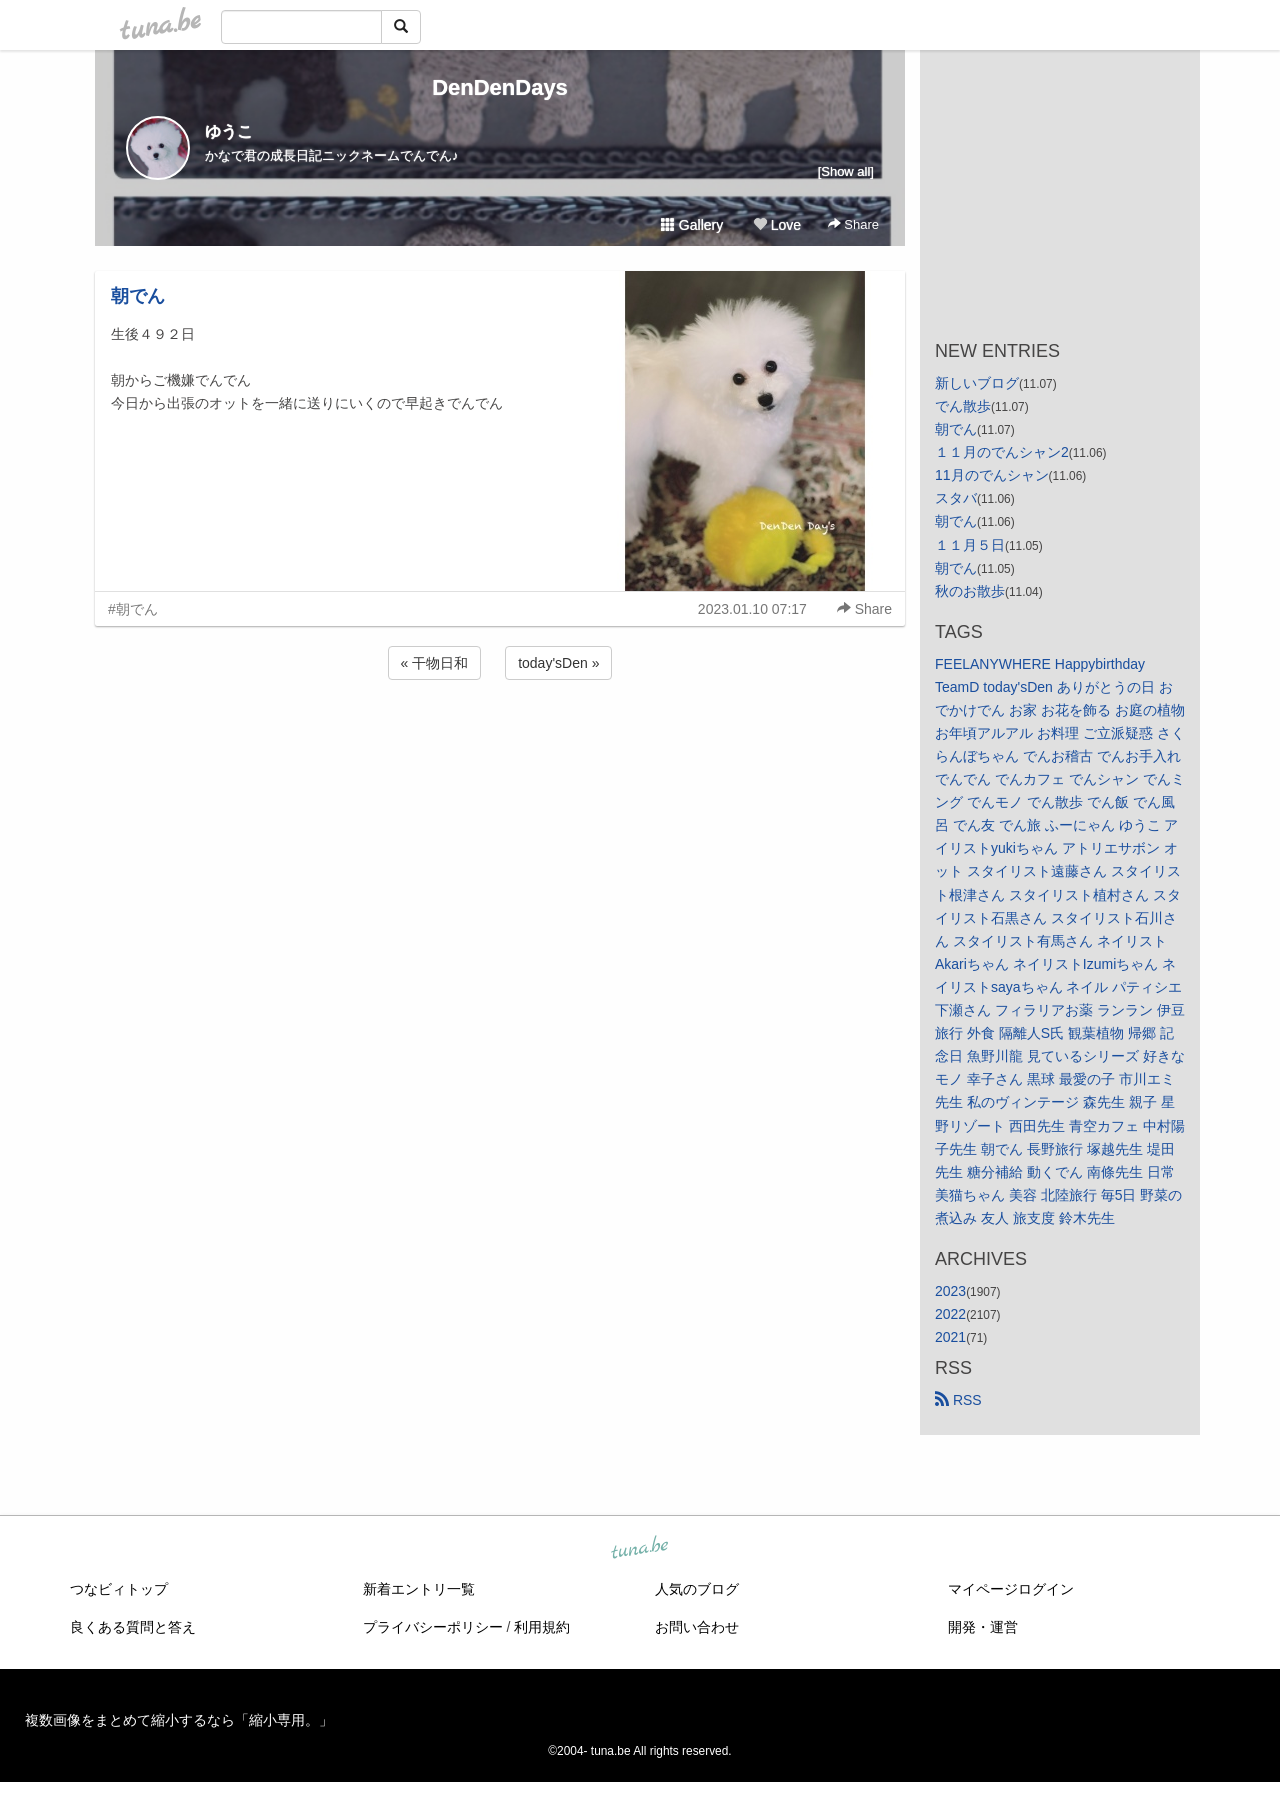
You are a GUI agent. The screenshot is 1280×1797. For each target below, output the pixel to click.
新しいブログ (977, 383)
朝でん (138, 296)
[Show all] (846, 171)
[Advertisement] (500, 738)
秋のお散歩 (970, 591)
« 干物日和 (435, 663)
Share (853, 224)
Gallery (692, 225)
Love (777, 225)
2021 (950, 1337)
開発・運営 (983, 1627)
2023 (950, 1291)
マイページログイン (1011, 1589)
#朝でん (133, 609)
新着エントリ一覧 (419, 1589)
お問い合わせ (697, 1627)
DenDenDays (500, 87)
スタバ (956, 498)
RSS (958, 1400)
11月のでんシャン (992, 475)
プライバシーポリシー (433, 1627)
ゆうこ (229, 131)
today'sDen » (558, 663)
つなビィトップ (119, 1589)
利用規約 (542, 1627)
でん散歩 (963, 406)
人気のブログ (697, 1589)
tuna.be (639, 1549)
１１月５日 (970, 545)
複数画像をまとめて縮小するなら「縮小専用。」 (179, 1720)
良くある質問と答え (133, 1627)
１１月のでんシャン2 (1002, 452)
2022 (950, 1314)
